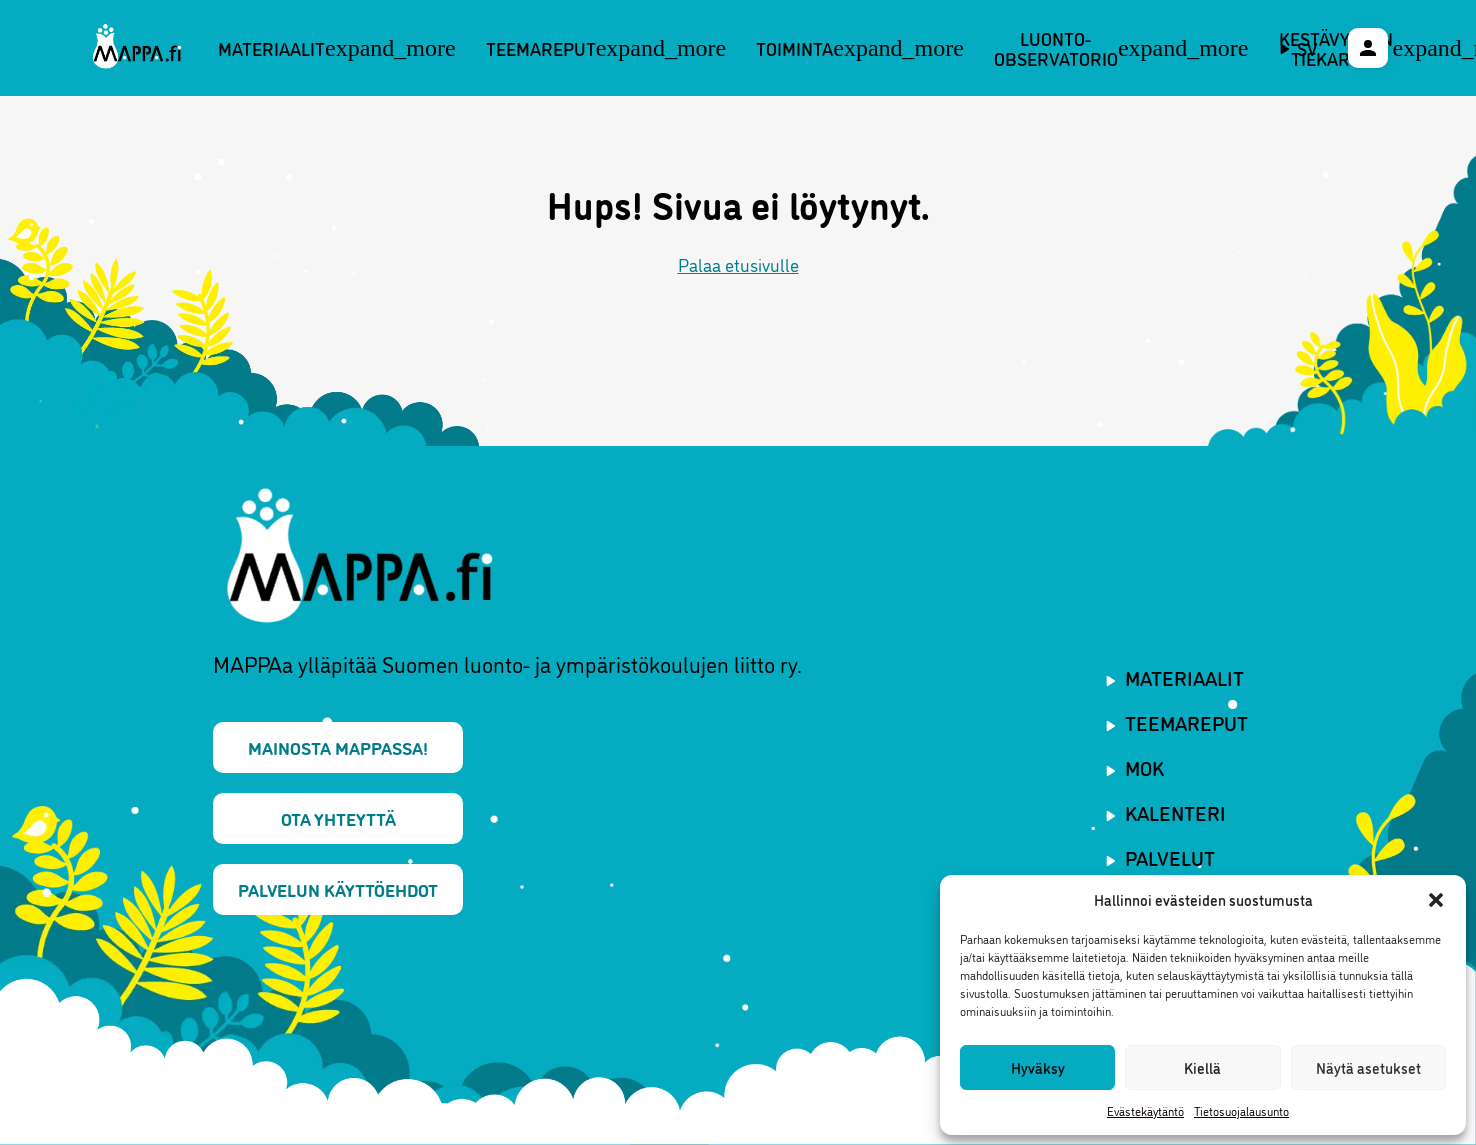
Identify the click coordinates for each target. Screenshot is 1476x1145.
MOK (1144, 767)
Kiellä (1202, 1067)
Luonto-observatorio (1121, 48)
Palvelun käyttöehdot (338, 889)
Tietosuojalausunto (1241, 1110)
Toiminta (860, 48)
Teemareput (606, 48)
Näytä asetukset (1368, 1067)
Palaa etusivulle (738, 264)
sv (1307, 48)
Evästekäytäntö (1145, 1110)
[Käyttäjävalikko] (1368, 48)
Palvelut (1170, 857)
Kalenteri (1175, 812)
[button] (1436, 900)
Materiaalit (337, 48)
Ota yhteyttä (338, 818)
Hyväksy (1038, 1067)
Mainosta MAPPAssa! (338, 747)
